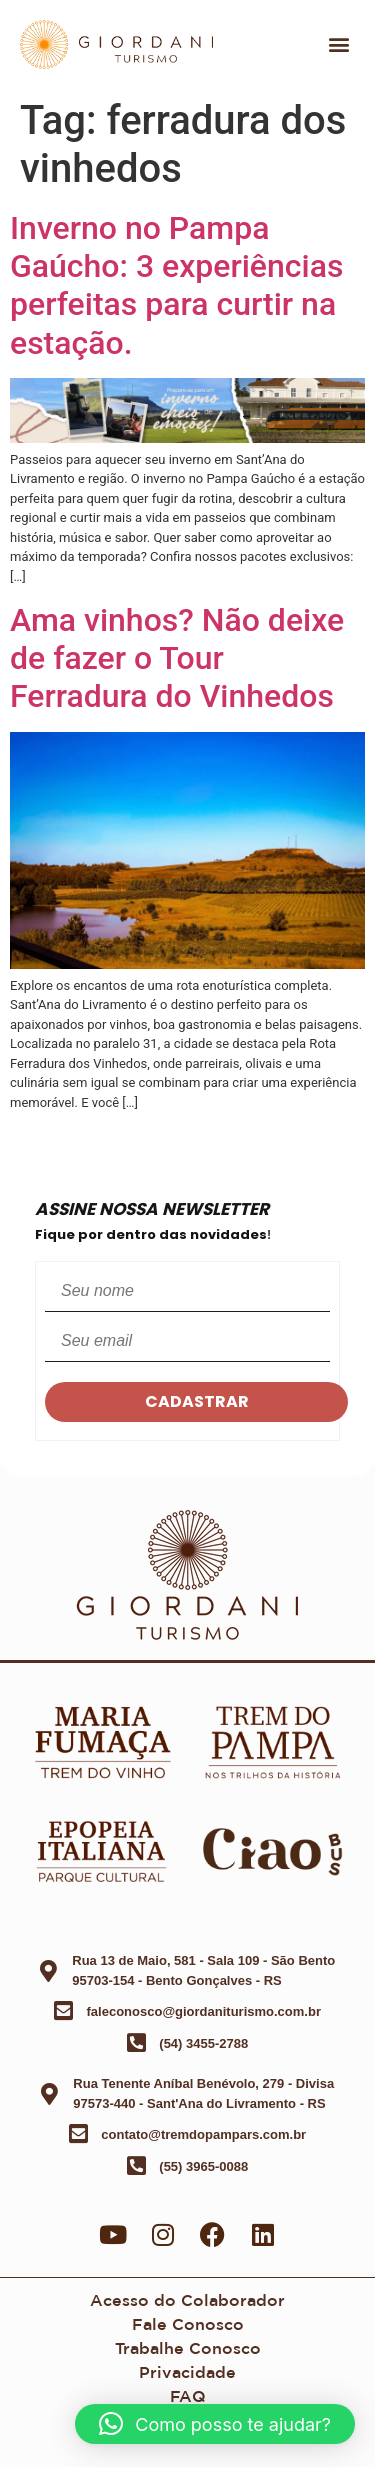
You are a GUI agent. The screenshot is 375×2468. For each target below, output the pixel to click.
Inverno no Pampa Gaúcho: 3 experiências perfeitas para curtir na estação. (176, 285)
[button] (338, 44)
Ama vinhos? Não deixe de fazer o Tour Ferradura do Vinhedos (177, 658)
